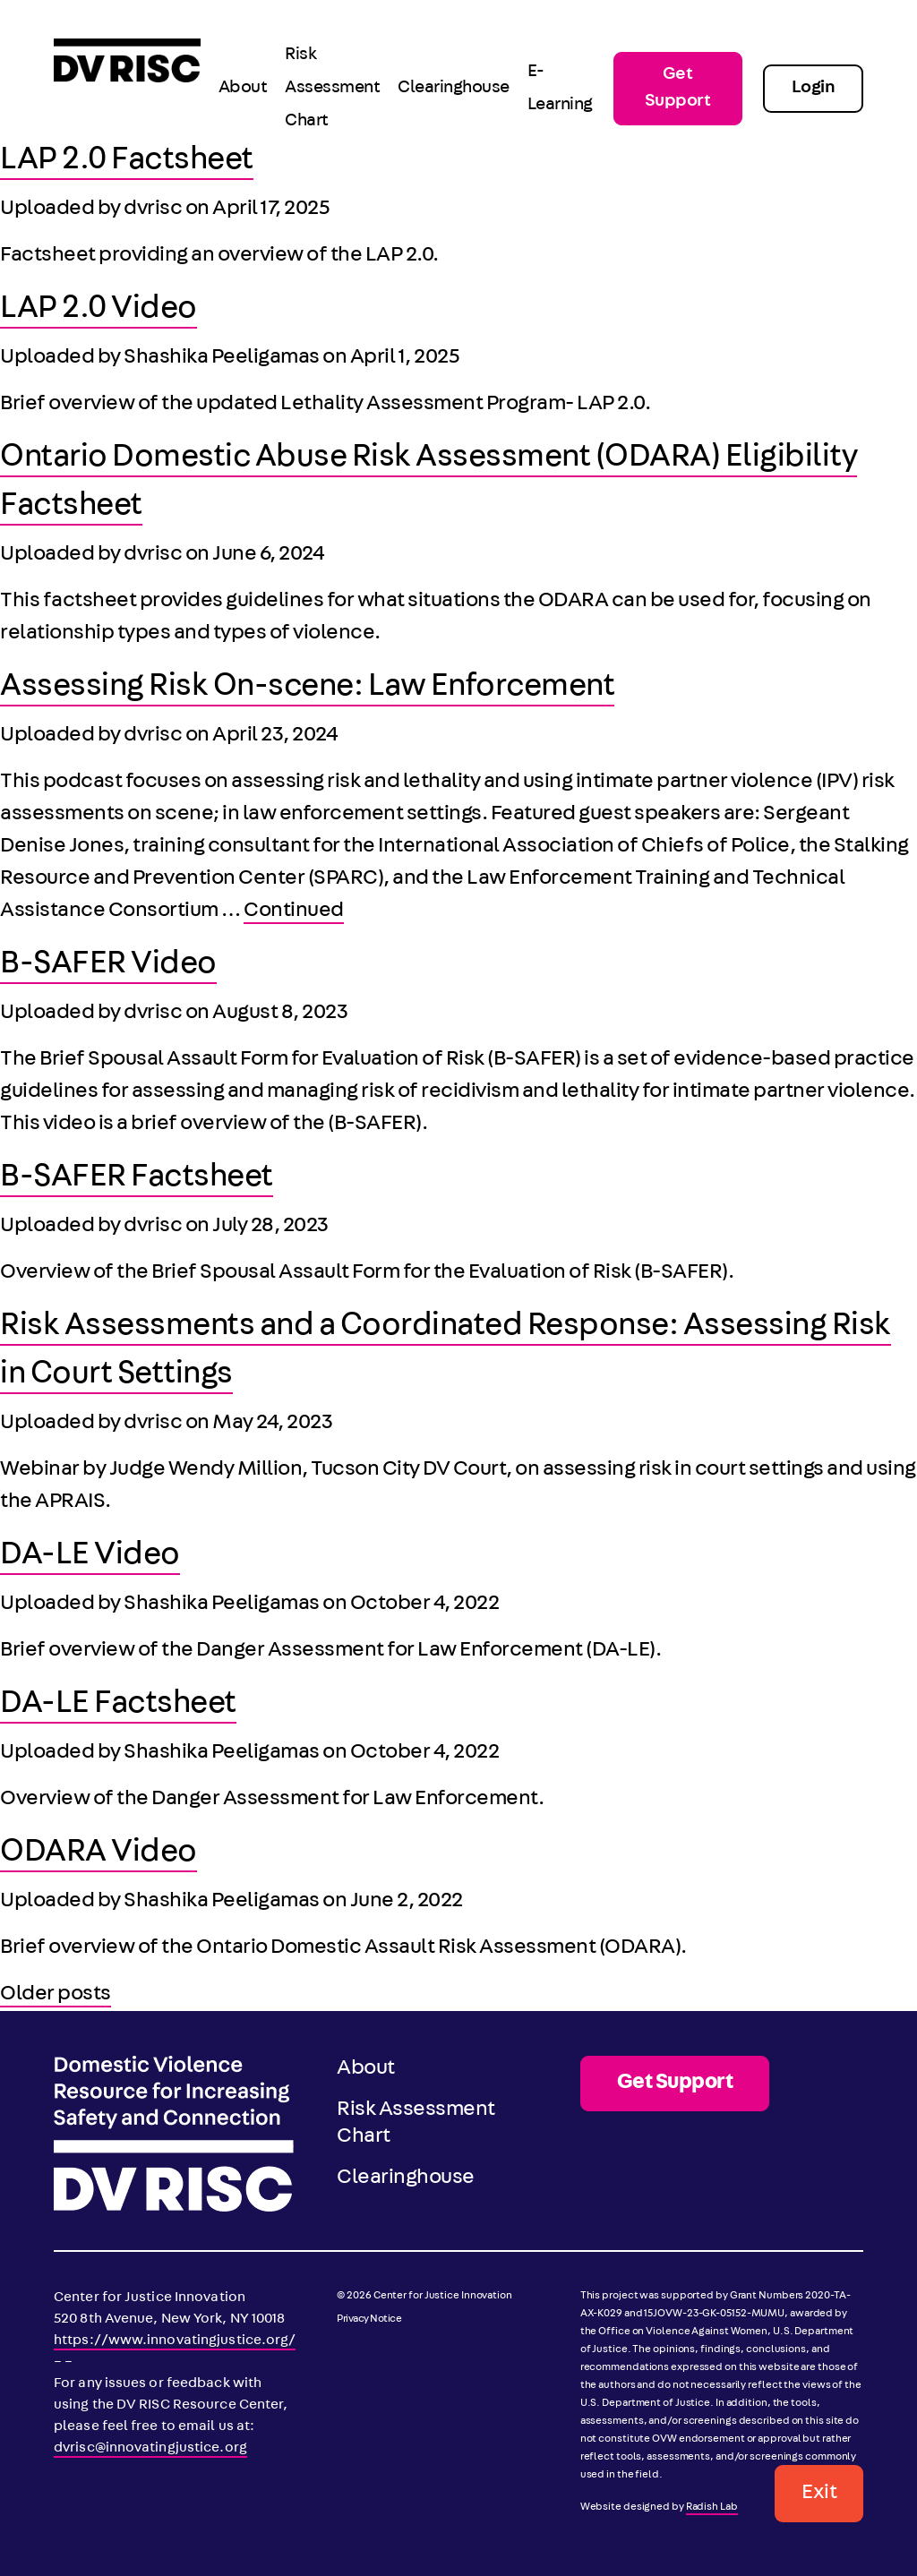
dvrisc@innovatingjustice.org (150, 2449)
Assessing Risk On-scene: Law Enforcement (307, 688)
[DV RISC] (127, 88)
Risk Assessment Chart (332, 89)
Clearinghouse (454, 89)
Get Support (678, 88)
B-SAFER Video (108, 966)
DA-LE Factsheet (118, 1706)
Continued (294, 911)
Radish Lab (712, 2508)
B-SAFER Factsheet (136, 1179)
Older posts (55, 1995)
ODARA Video (98, 1854)
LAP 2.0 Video (98, 311)
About (243, 89)
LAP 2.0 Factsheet (126, 162)
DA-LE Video (90, 1557)
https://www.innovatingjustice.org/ (175, 2341)
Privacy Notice (369, 2320)
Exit (818, 2493)
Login (814, 89)
